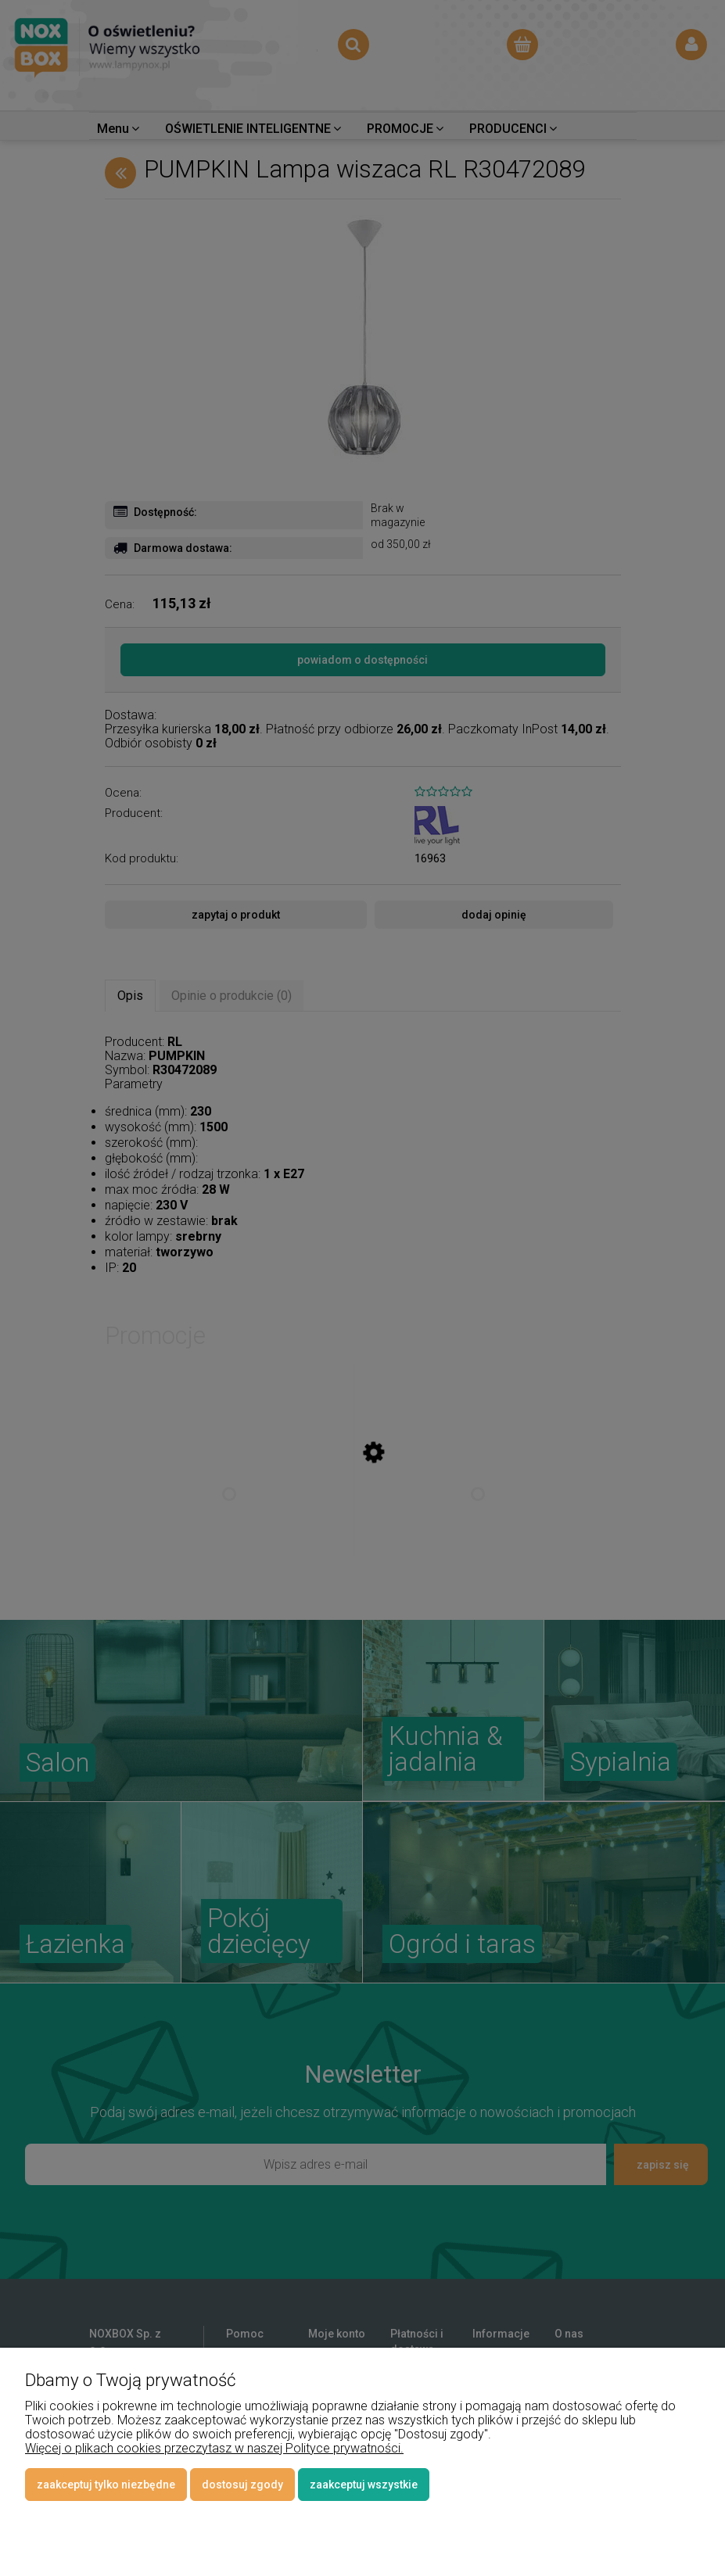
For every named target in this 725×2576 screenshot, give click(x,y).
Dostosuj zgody (242, 2484)
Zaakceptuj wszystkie (364, 2484)
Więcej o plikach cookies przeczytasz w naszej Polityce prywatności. (214, 2448)
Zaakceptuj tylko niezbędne (106, 2484)
